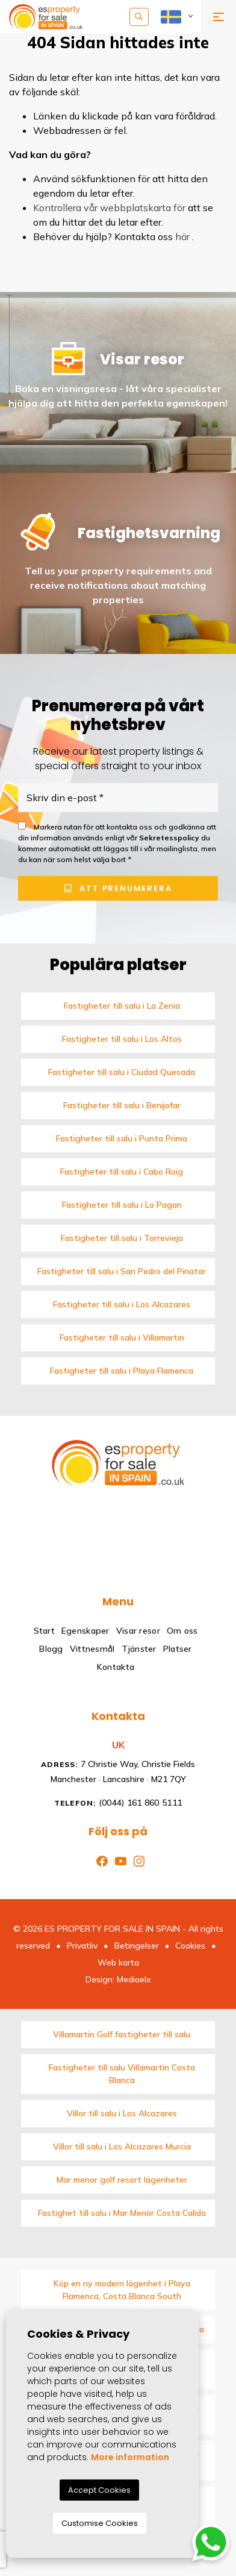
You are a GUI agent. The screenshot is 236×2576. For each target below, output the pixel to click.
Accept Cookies (99, 2490)
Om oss (182, 1630)
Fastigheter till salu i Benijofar (122, 1105)
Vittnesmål (92, 1648)
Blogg (51, 1648)
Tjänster (139, 1648)
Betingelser (136, 1945)
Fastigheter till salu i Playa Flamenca (121, 1370)
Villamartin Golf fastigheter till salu (121, 2034)
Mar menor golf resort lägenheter (122, 2179)
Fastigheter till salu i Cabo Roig (121, 1171)
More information (130, 2457)
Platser (177, 1648)
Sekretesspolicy (170, 837)
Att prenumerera (118, 888)
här (182, 236)
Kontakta (115, 1666)
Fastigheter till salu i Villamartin (122, 1337)
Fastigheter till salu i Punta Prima (121, 1138)
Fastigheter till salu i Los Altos (122, 1038)
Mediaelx (134, 1979)
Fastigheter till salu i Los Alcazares (121, 1304)
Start (44, 1630)
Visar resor (138, 1630)
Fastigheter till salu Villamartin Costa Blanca (122, 2074)
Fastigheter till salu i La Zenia (122, 1005)
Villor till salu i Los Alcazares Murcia (122, 2146)
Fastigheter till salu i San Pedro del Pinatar (121, 1271)
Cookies (190, 1945)
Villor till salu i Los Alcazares (122, 2113)
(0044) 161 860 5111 (118, 1802)
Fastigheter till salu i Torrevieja (122, 1237)
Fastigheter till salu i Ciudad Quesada (121, 1072)
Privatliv (82, 1945)
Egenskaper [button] (85, 1630)
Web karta (118, 1962)
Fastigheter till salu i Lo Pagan (122, 1204)
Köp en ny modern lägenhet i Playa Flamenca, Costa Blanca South (122, 2290)
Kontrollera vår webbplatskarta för (109, 207)
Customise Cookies (99, 2523)
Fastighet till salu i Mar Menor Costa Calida (122, 2212)
